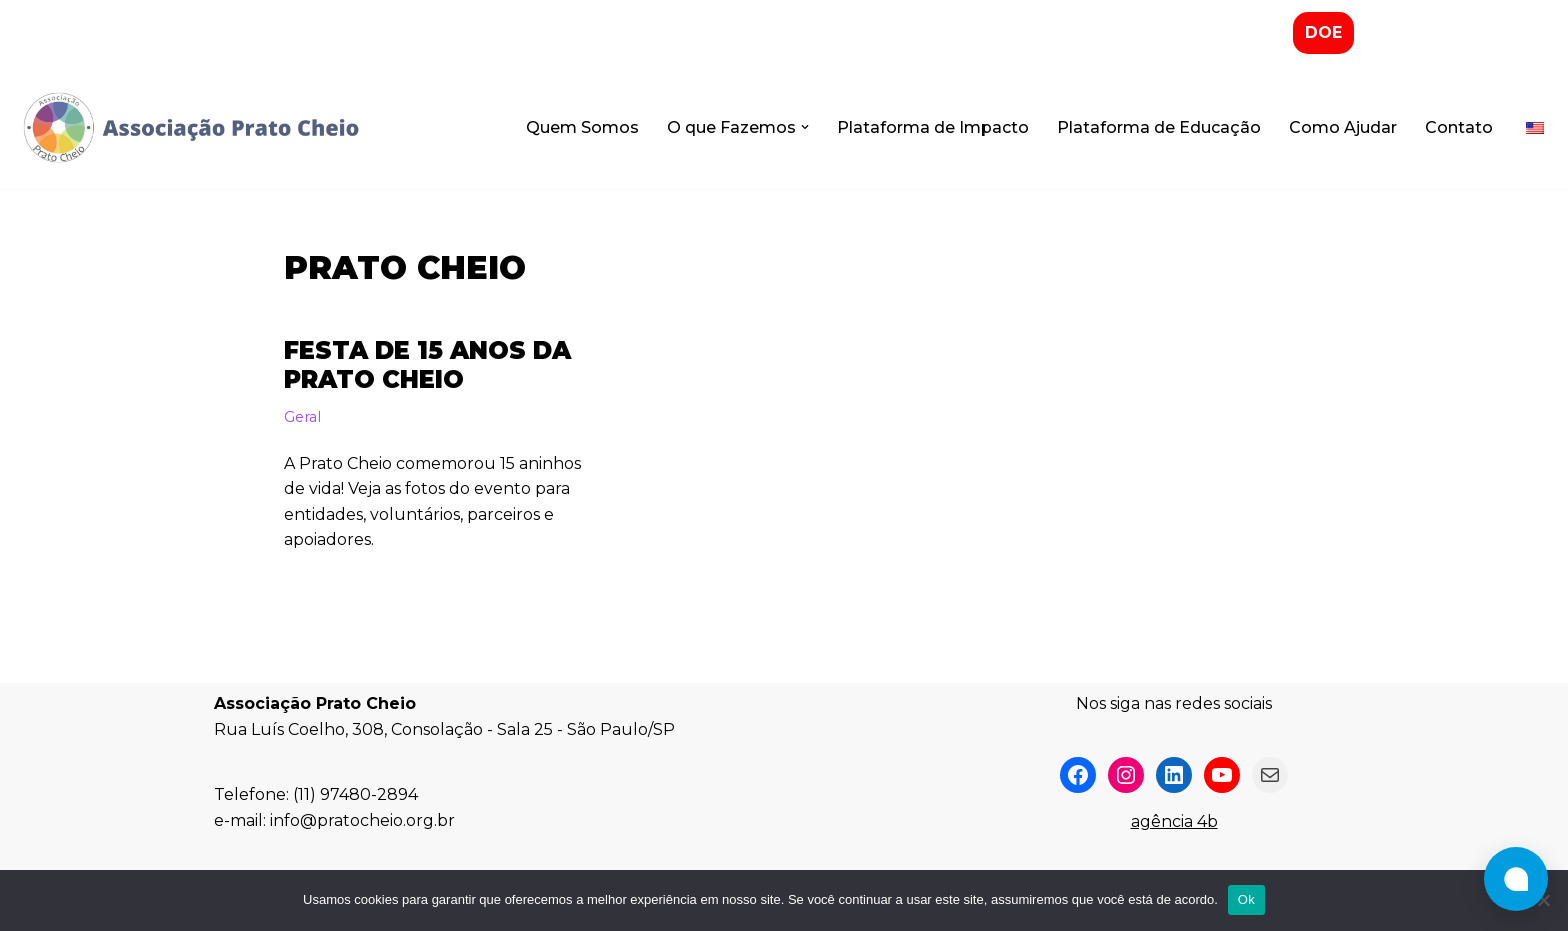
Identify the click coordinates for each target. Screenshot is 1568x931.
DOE (1323, 32)
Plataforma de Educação (1159, 127)
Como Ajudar (1343, 127)
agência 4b (1174, 821)
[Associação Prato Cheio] (190, 128)
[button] (805, 127)
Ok (1246, 899)
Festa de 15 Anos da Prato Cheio (427, 365)
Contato (1459, 127)
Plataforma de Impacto (933, 127)
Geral (302, 417)
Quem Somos (582, 127)
